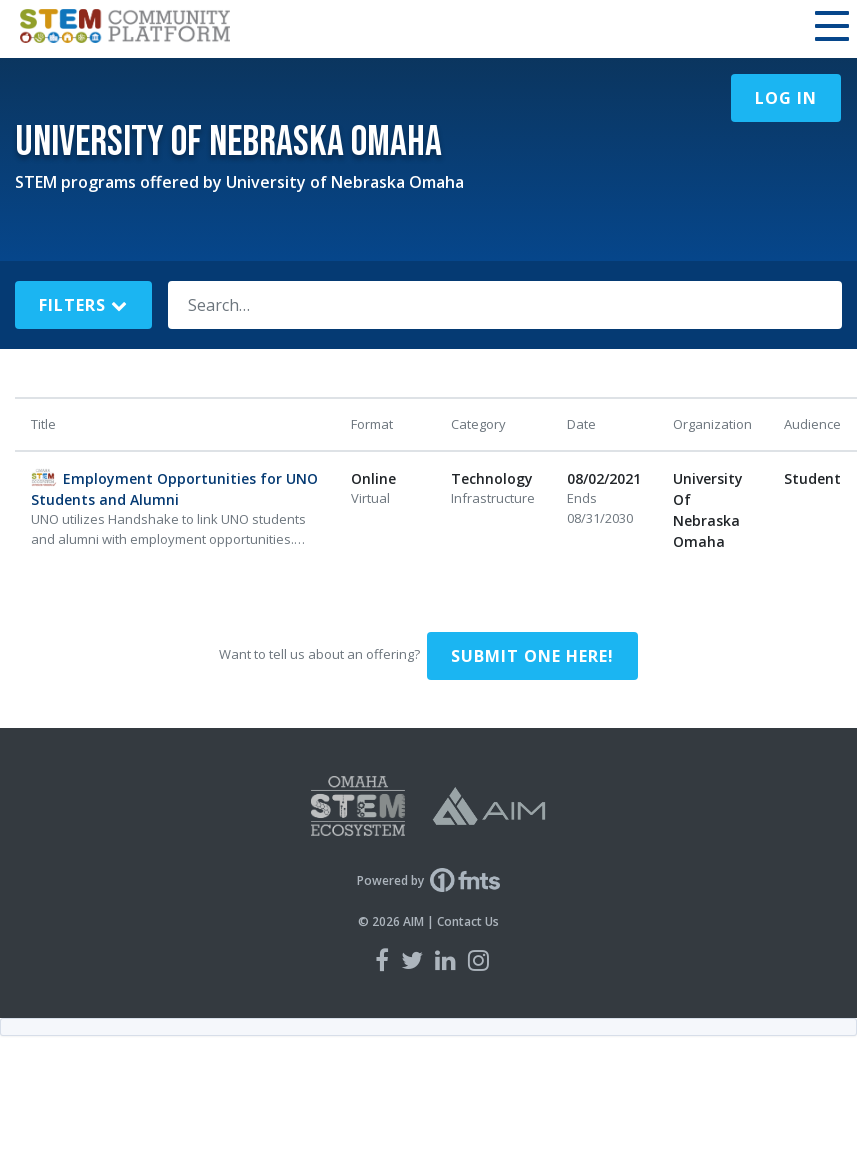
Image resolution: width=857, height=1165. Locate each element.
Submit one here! (532, 656)
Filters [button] (83, 305)
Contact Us (468, 921)
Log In (786, 98)
